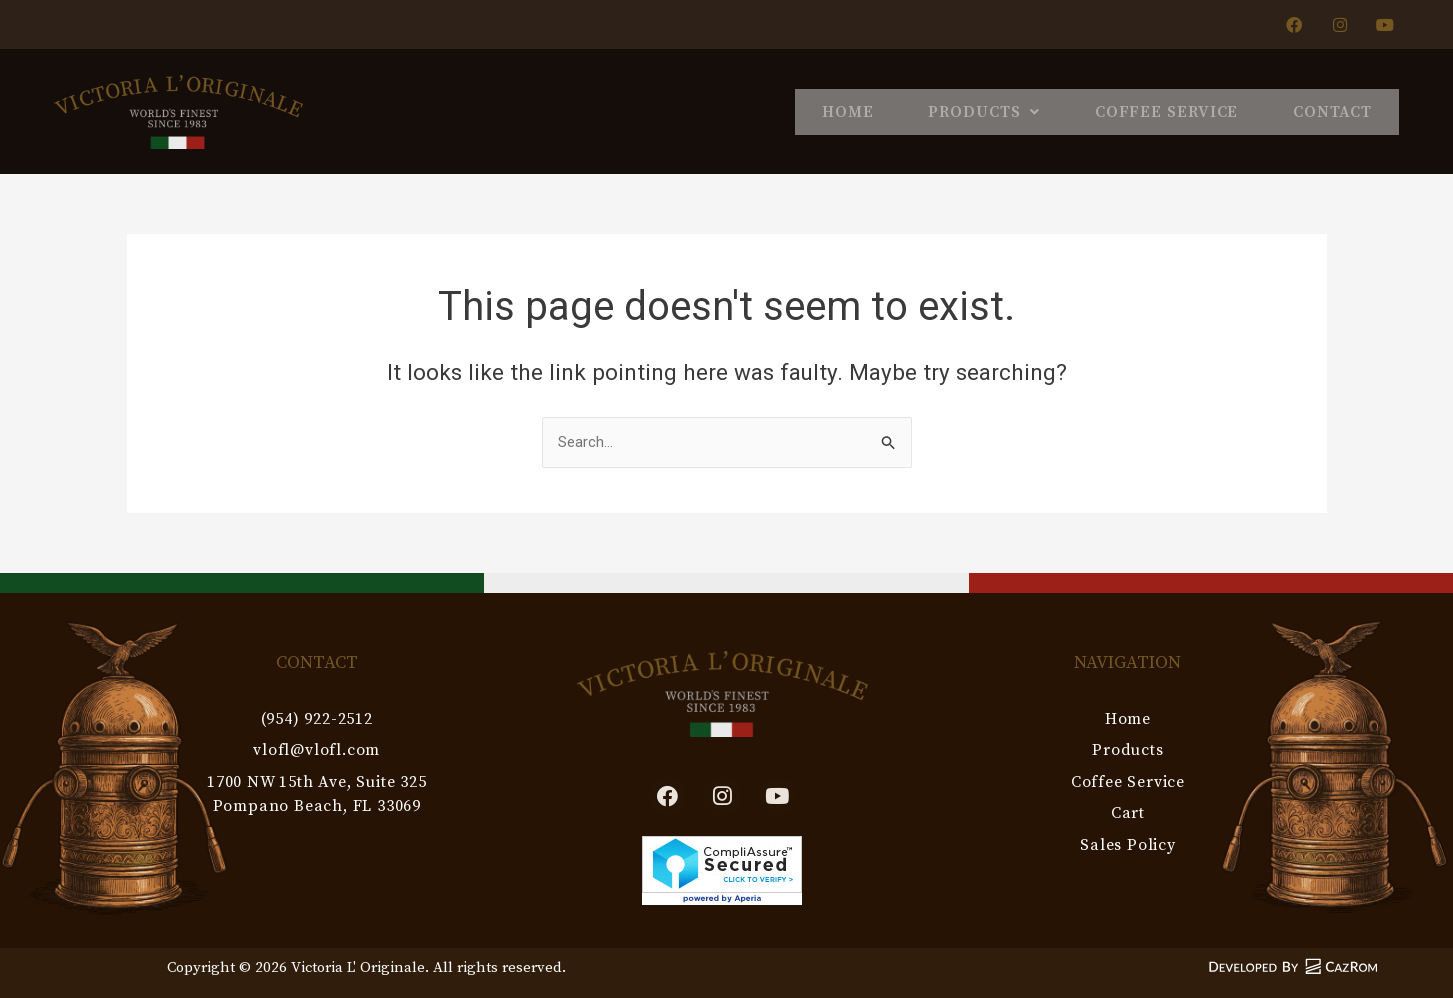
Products (940, 111)
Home (787, 111)
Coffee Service (1140, 111)
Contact (1323, 111)
